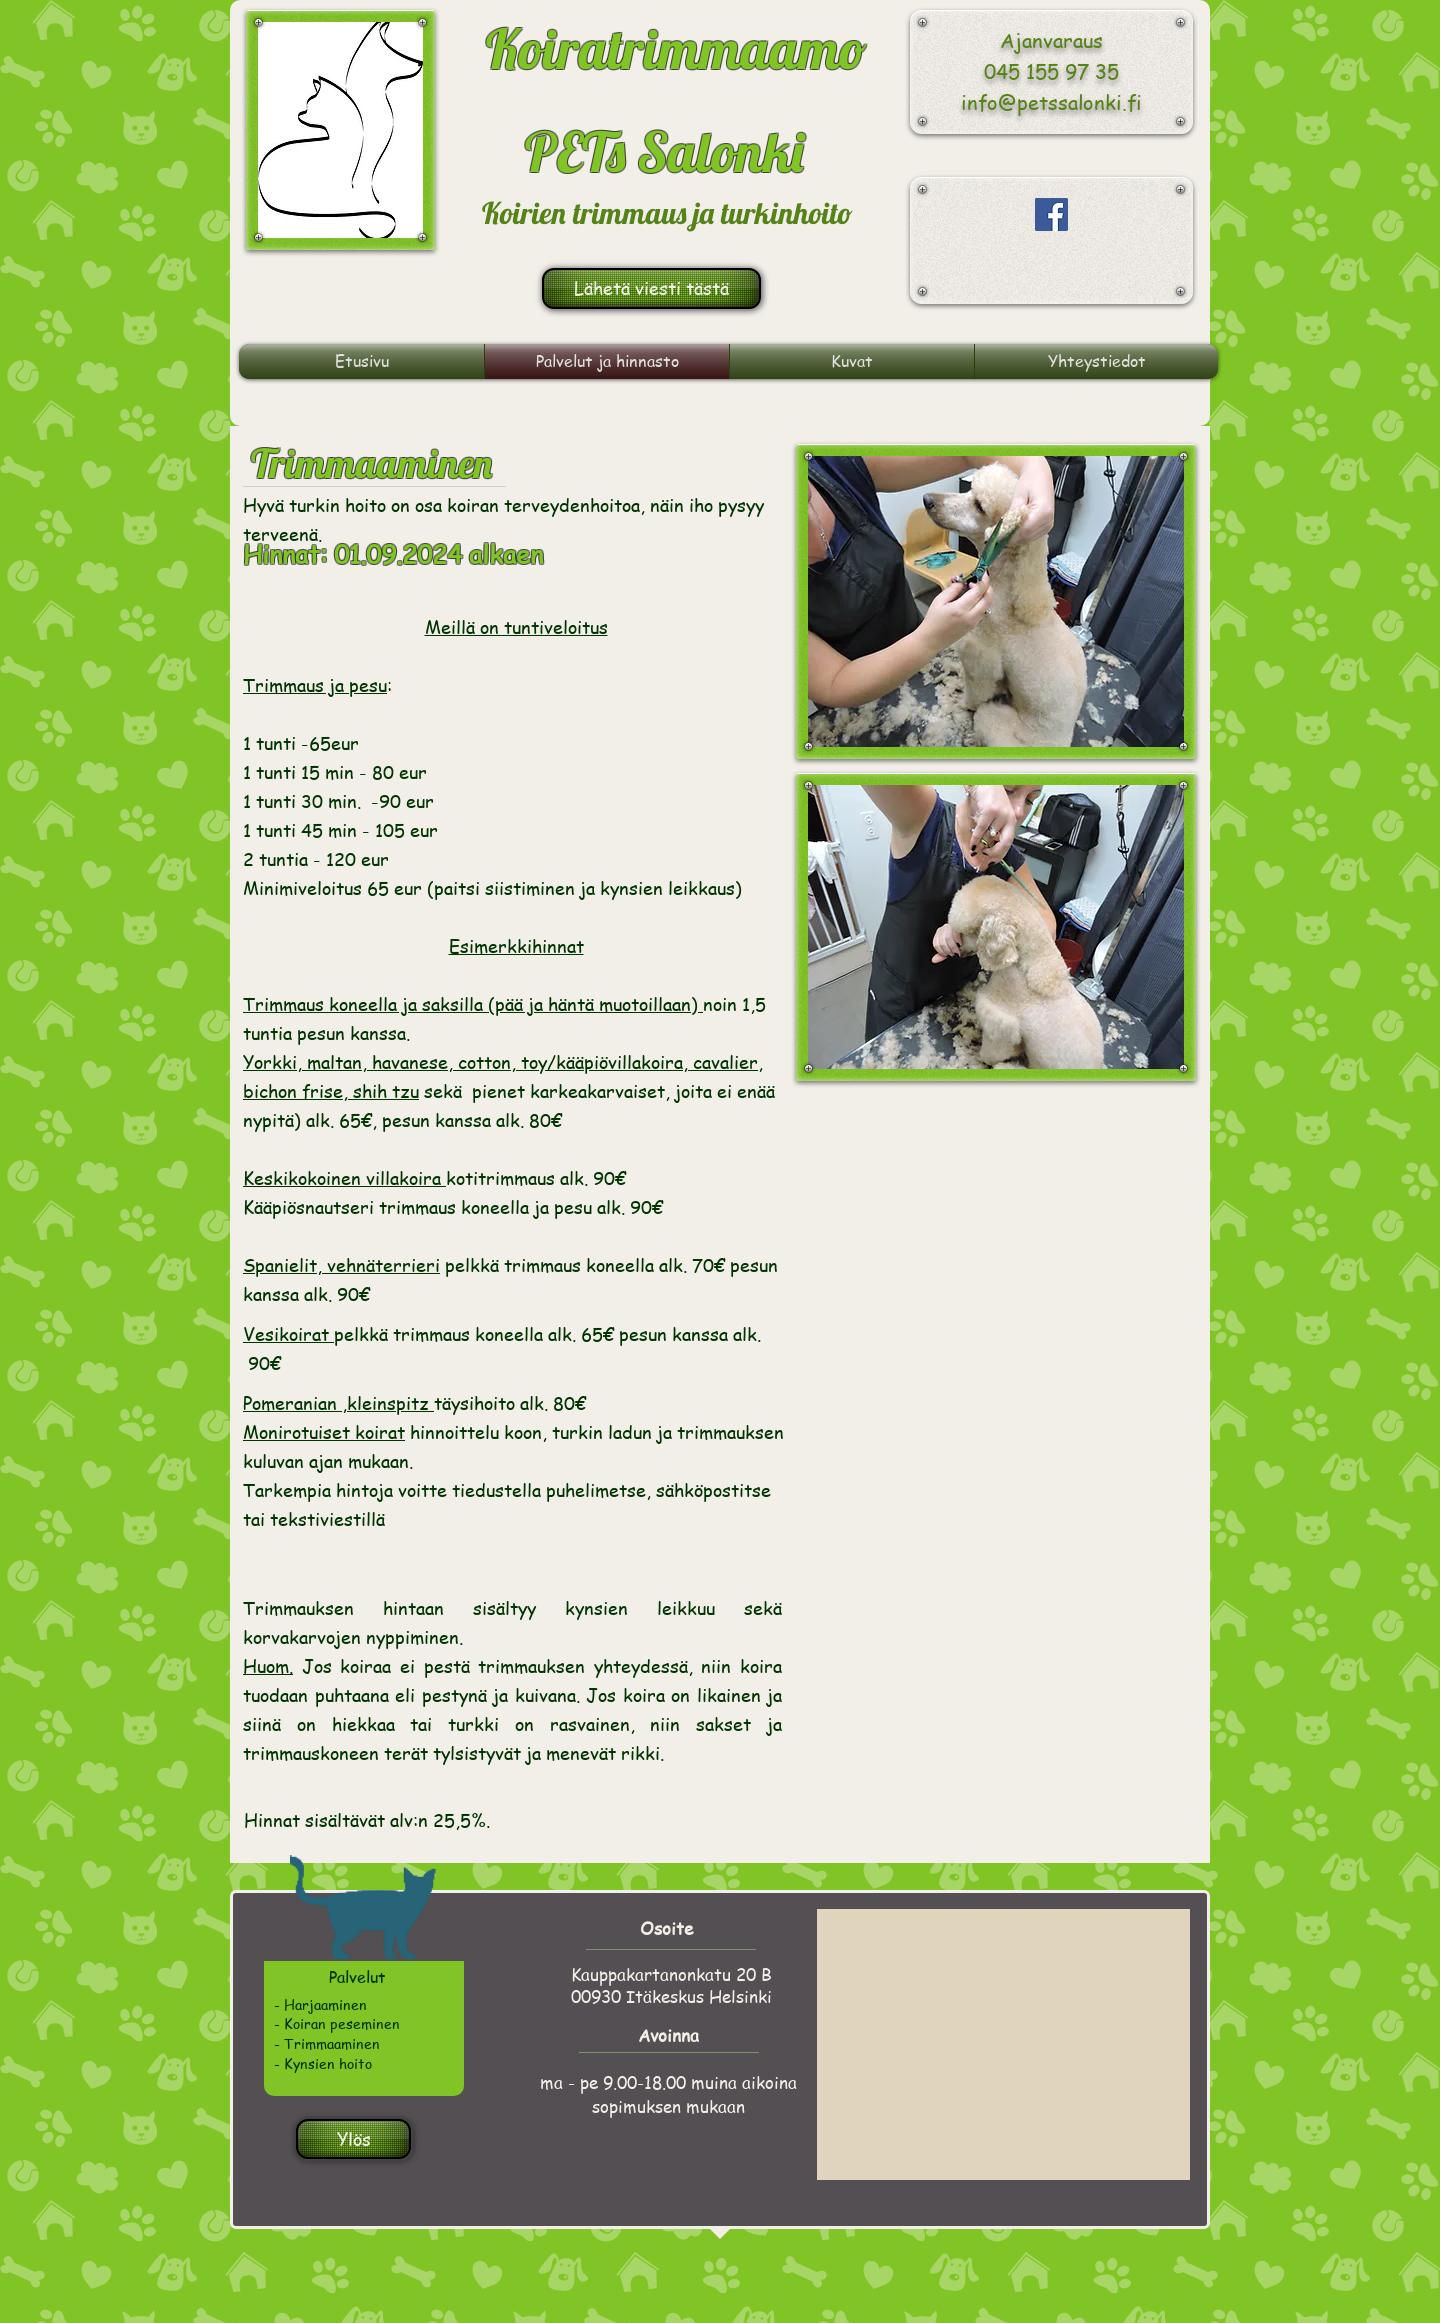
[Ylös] (353, 2139)
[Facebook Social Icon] (1051, 214)
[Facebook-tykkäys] (1057, 276)
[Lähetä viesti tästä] (651, 288)
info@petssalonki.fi (1051, 102)
